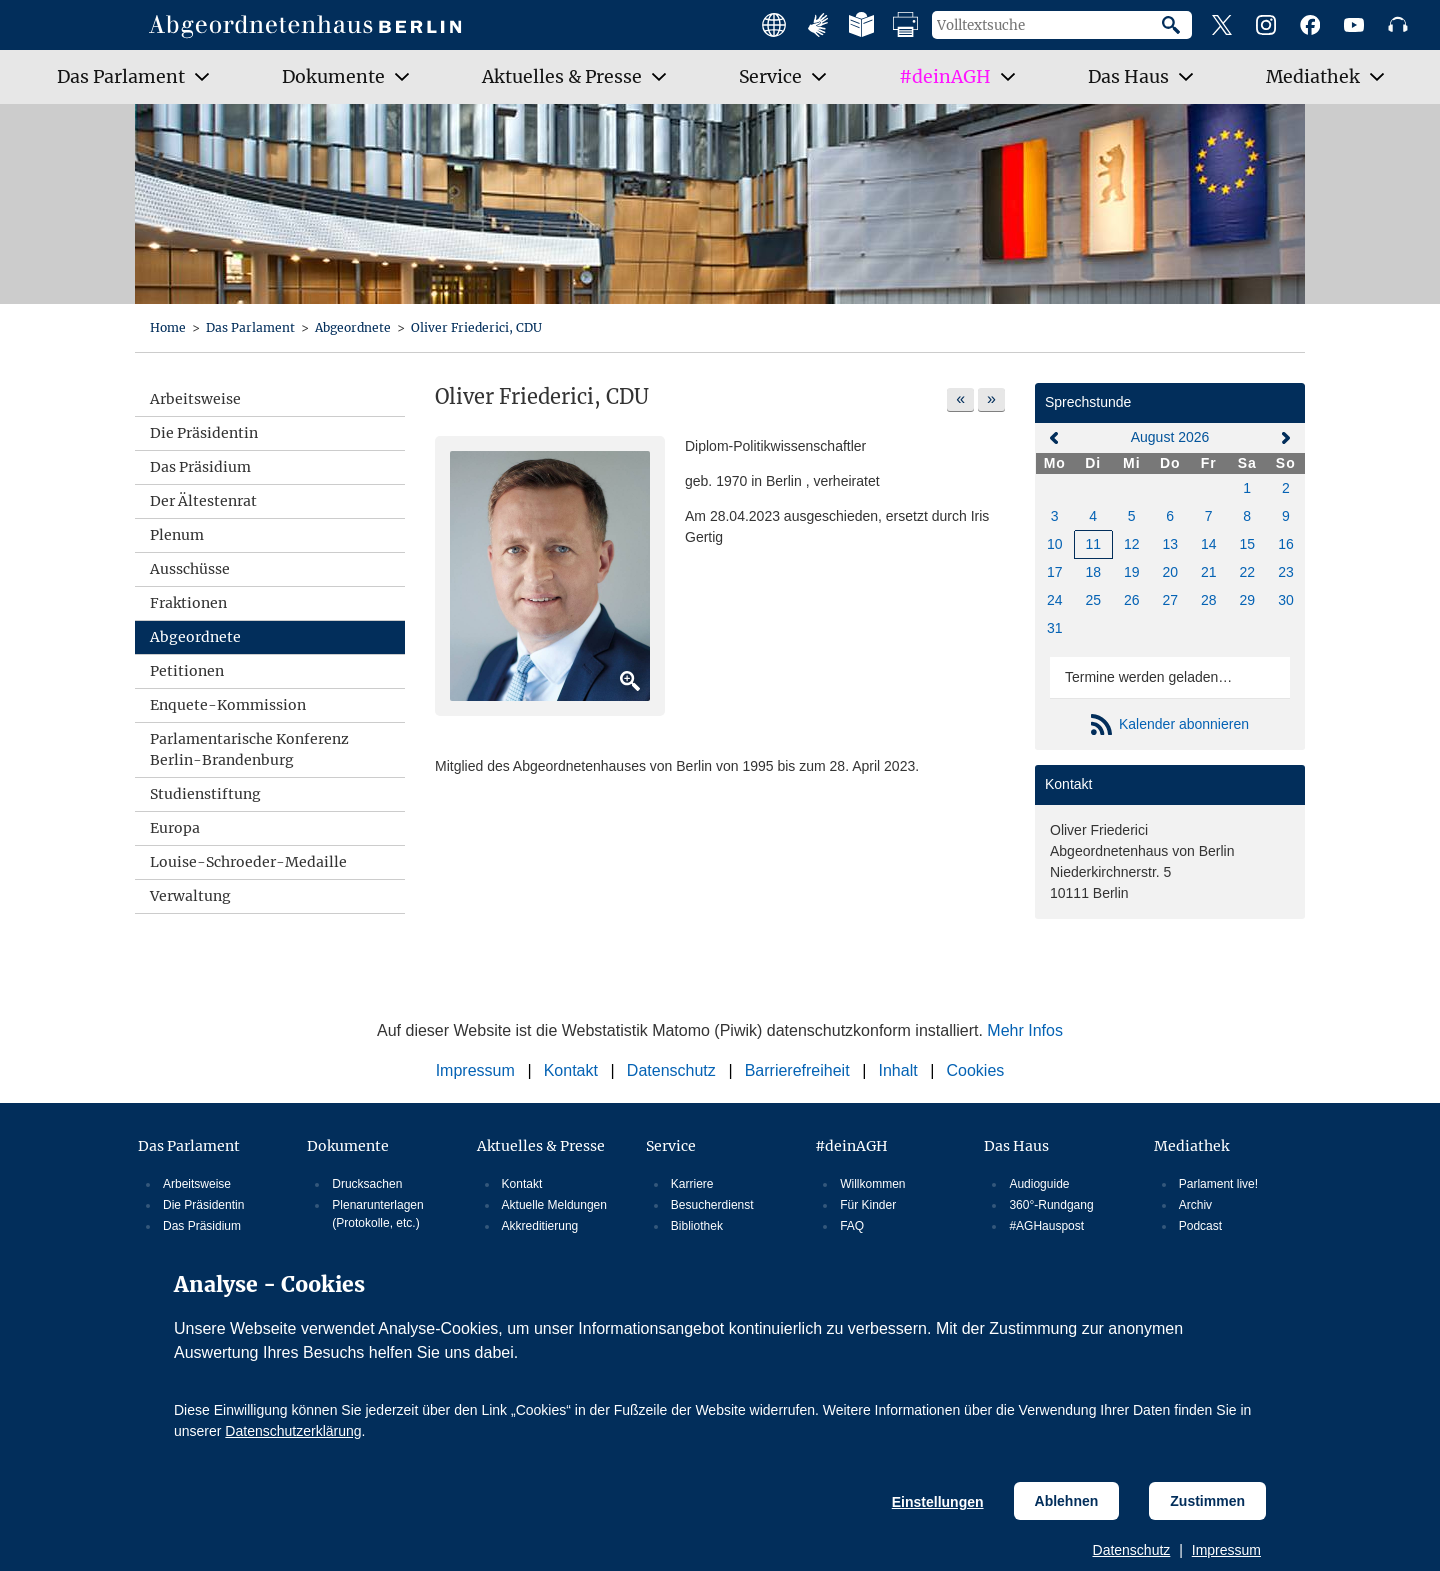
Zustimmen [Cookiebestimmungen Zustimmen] (1207, 1501)
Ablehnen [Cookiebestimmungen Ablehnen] (1067, 1501)
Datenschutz (1132, 1550)
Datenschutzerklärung (293, 1431)
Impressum (1226, 1550)
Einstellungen (938, 1502)
